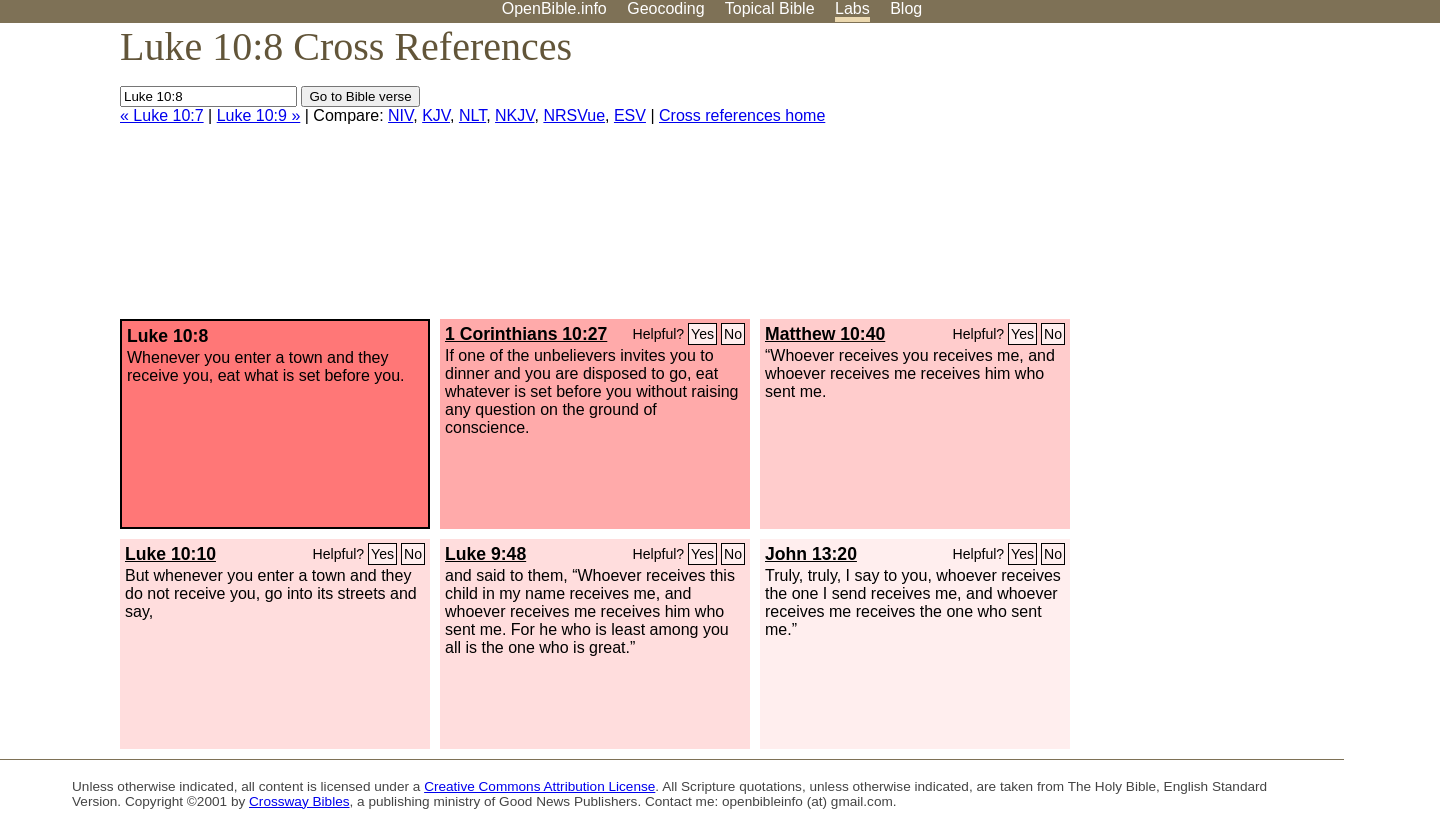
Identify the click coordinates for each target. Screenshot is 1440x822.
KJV (436, 115)
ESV (630, 115)
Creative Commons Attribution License (539, 786)
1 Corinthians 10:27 (526, 334)
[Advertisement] (1238, 179)
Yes (702, 334)
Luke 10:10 (170, 554)
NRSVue (574, 115)
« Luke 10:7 (162, 115)
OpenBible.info (554, 8)
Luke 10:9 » (259, 115)
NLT (472, 115)
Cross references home (742, 115)
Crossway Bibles (299, 801)
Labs (852, 8)
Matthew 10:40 (825, 334)
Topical (770, 8)
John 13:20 (811, 554)
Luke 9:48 (485, 554)
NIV (400, 115)
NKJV (514, 115)
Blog (906, 8)
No (733, 334)
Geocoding (665, 8)
